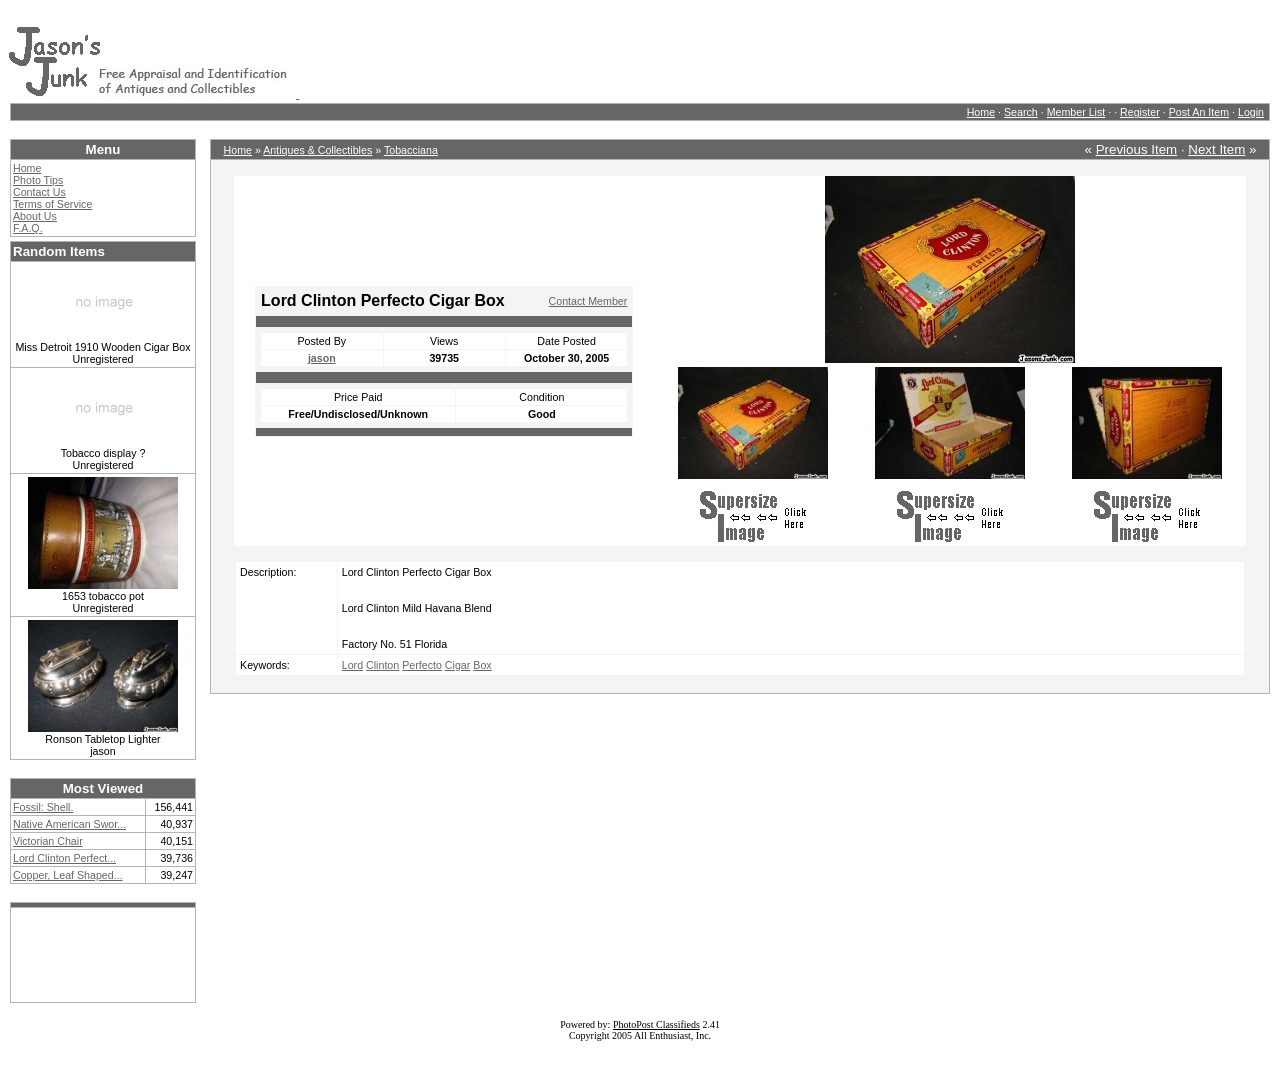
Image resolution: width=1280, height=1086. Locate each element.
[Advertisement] (663, 53)
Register (1140, 112)
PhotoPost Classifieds (656, 1024)
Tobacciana (411, 150)
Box (482, 665)
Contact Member (588, 301)
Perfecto (422, 665)
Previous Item (1136, 149)
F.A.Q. (28, 228)
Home (981, 112)
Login (1251, 112)
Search (1021, 112)
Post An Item (1199, 112)
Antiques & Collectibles (317, 150)
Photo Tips (38, 180)
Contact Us (39, 192)
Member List (1076, 112)
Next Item (1216, 149)
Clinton (382, 665)
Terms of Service (52, 204)
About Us (35, 216)
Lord (352, 665)
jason (322, 358)
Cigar (457, 665)
